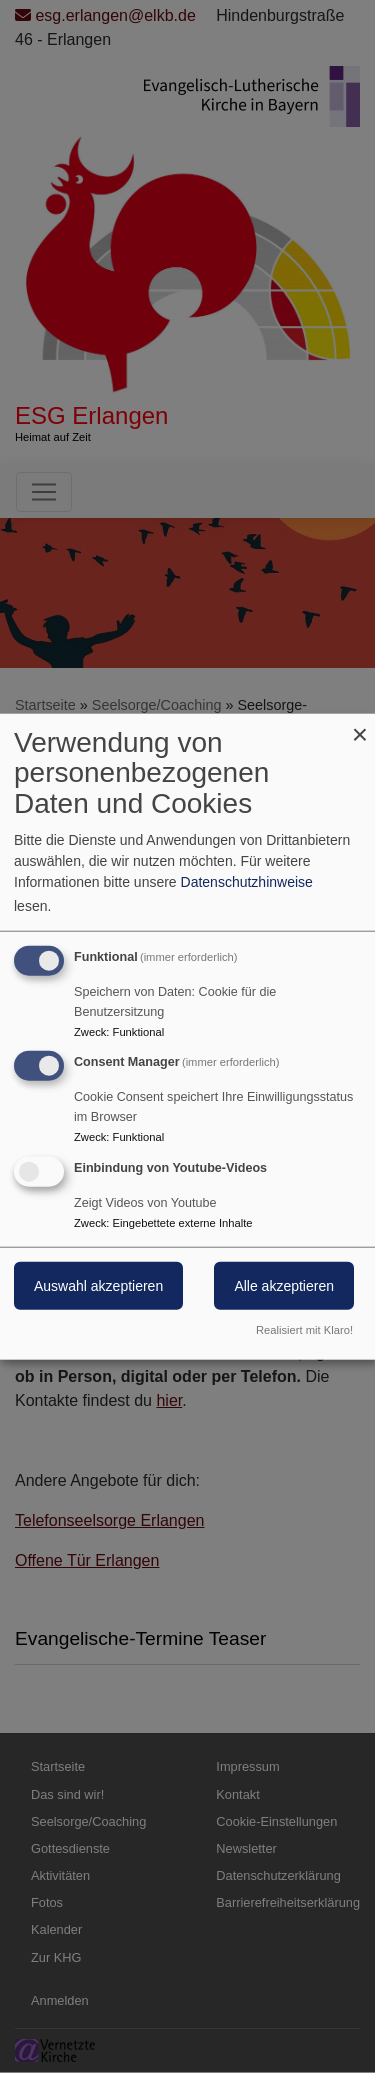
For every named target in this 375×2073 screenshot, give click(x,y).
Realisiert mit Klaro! (304, 1330)
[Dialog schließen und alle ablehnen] (360, 725)
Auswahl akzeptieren (98, 1286)
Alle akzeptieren (284, 1286)
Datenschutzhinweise (247, 881)
